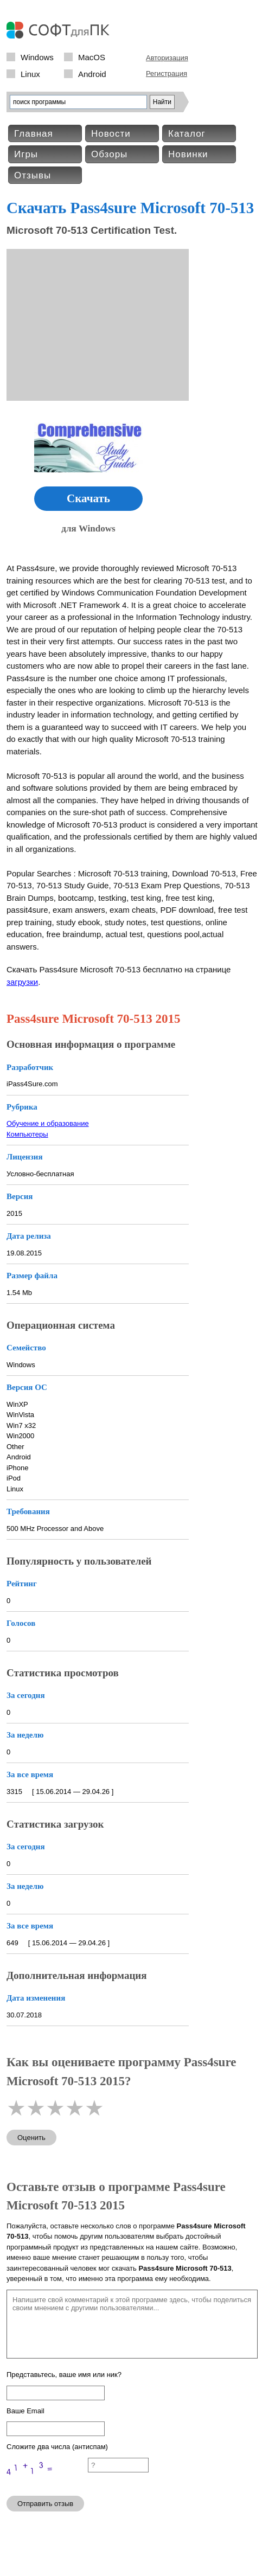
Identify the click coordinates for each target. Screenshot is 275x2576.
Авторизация (167, 58)
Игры (26, 154)
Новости (111, 134)
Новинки (188, 154)
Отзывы (32, 175)
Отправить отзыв (45, 2504)
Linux (30, 73)
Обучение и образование (48, 1123)
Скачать (88, 498)
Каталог (187, 134)
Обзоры (109, 154)
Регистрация (166, 73)
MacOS (91, 56)
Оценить (31, 2137)
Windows (37, 56)
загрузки (22, 981)
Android (92, 73)
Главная (33, 134)
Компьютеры (27, 1134)
